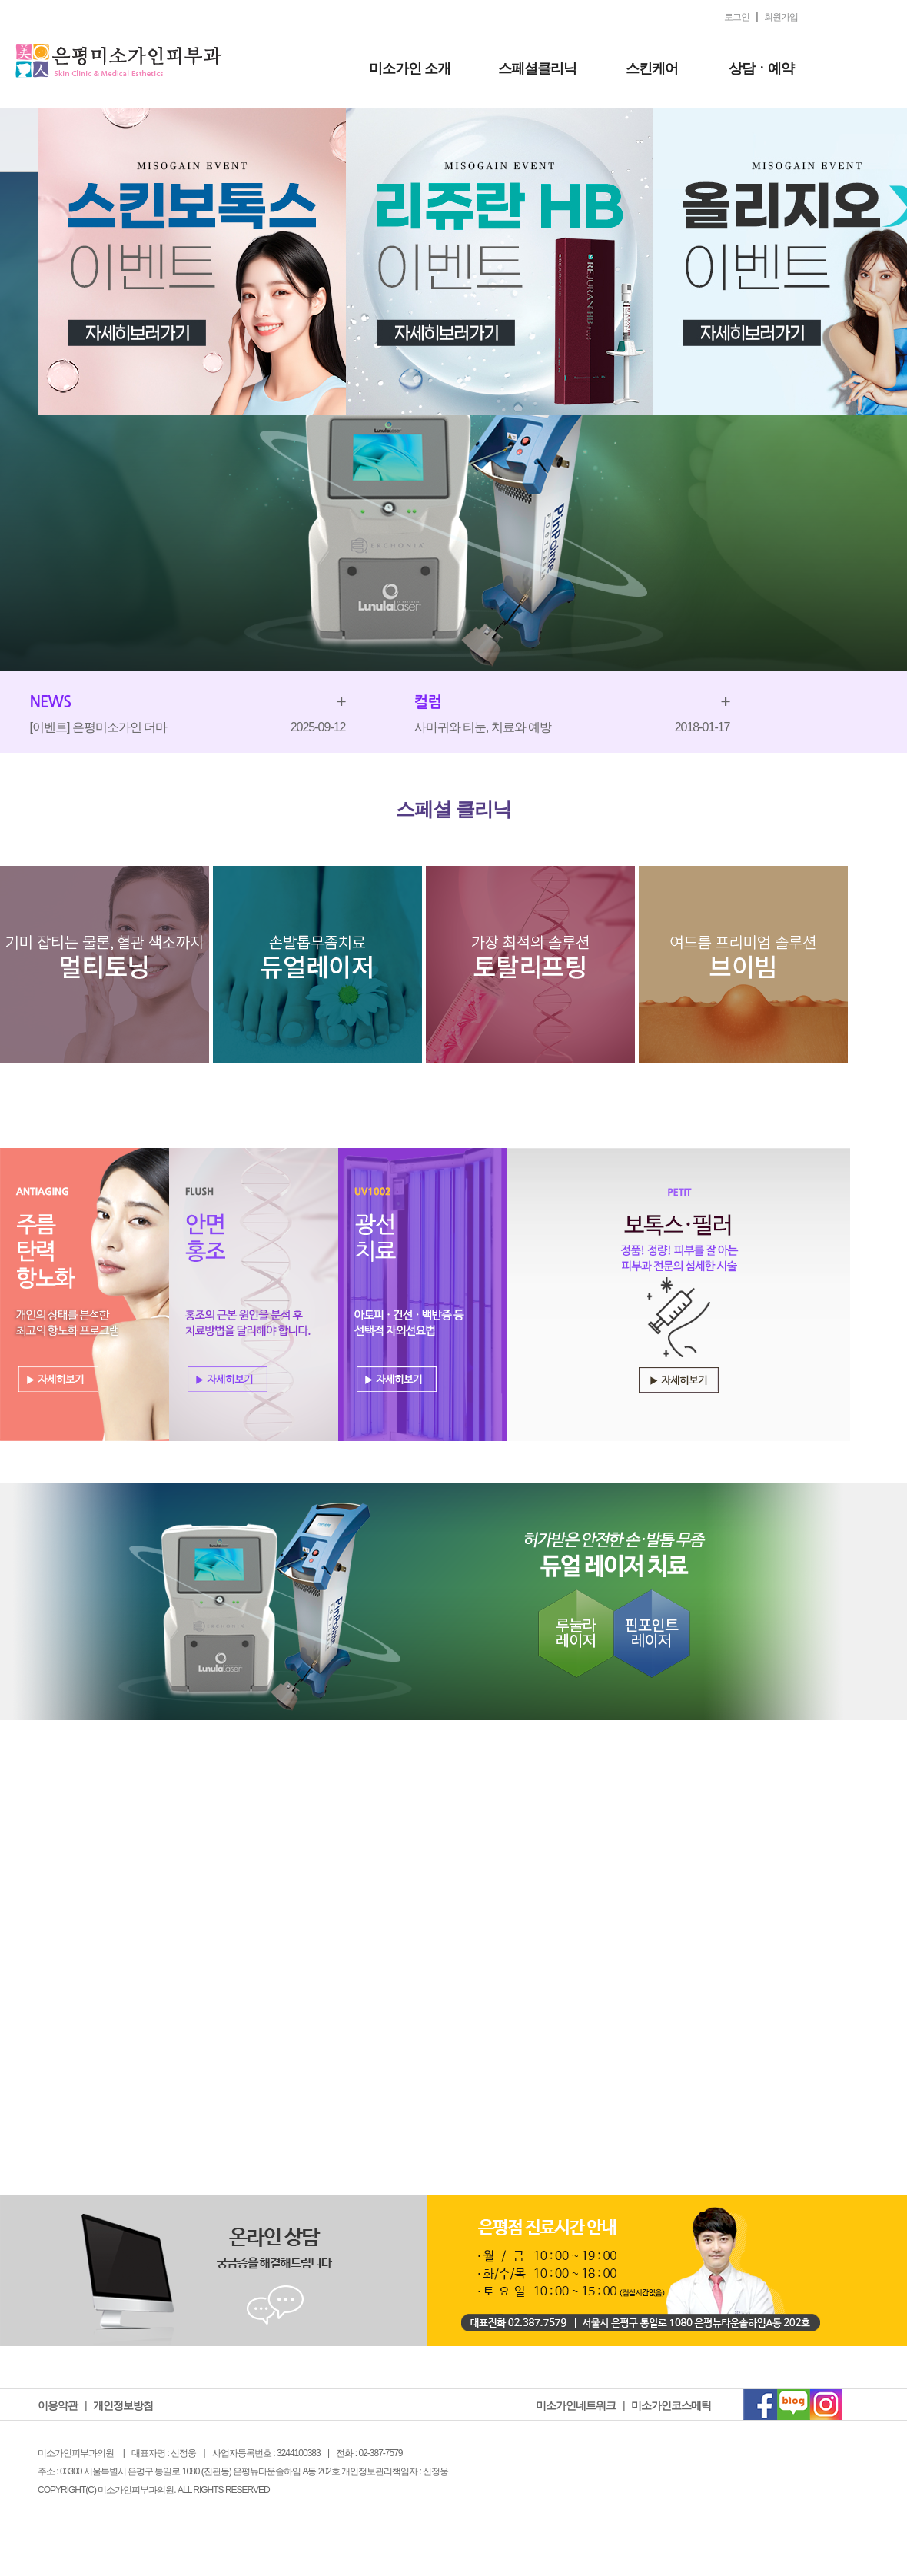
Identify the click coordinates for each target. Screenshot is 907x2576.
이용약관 (58, 2405)
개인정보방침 (123, 2405)
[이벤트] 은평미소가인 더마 (99, 727)
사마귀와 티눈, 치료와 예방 (483, 727)
